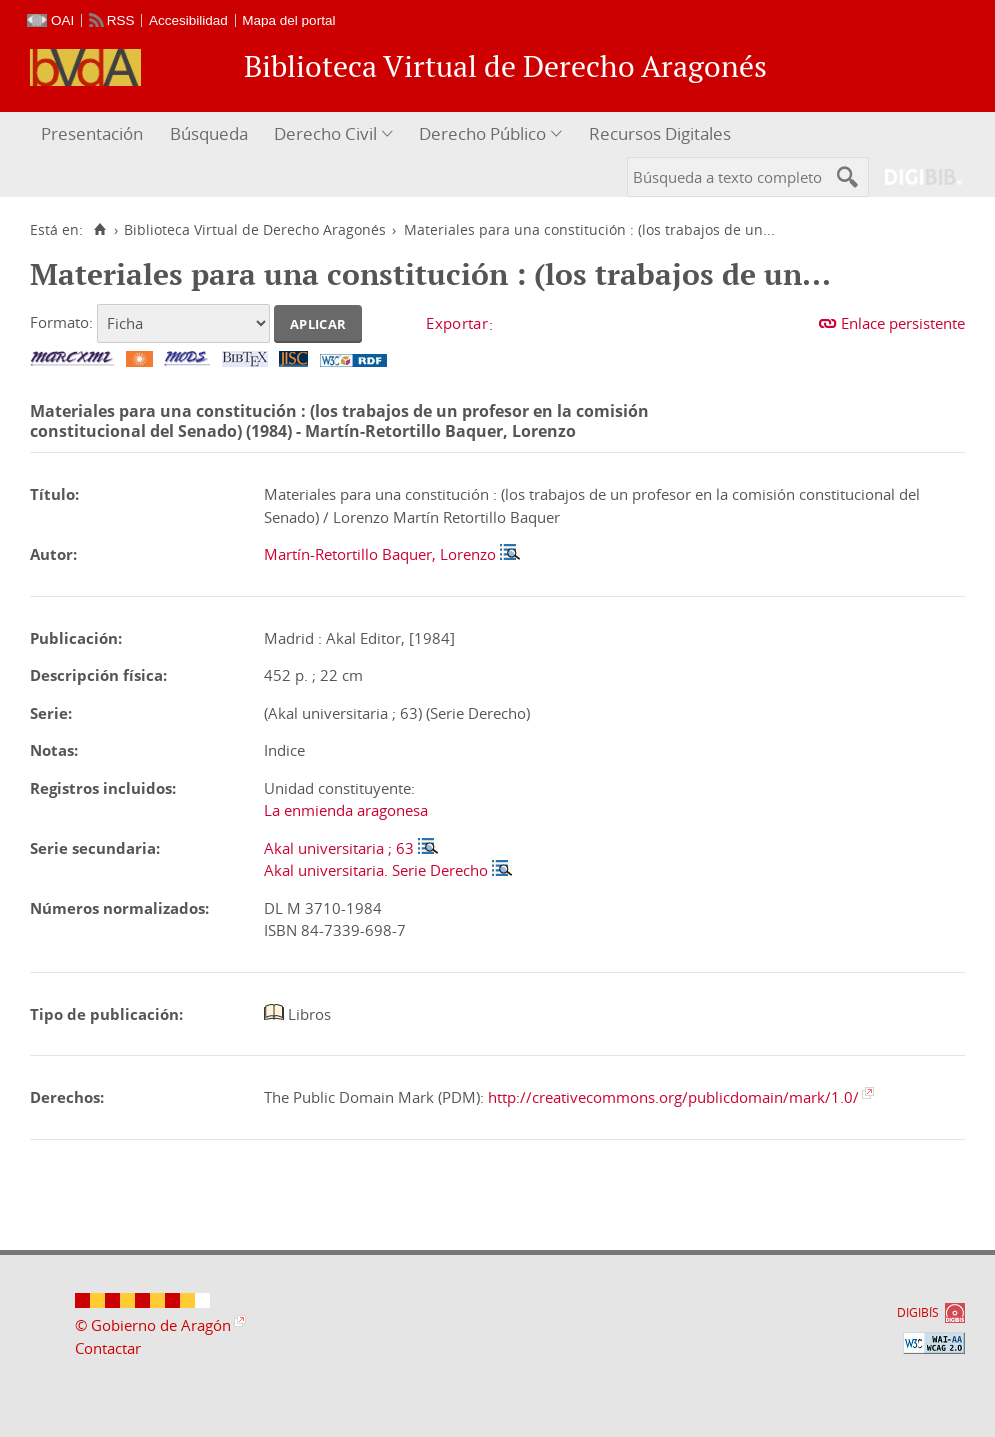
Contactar (108, 1348)
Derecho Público (482, 133)
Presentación (92, 133)
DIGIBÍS (918, 1312)
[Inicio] (99, 230)
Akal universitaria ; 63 (339, 848)
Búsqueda (209, 133)
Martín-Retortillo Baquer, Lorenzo (380, 554)
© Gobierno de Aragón (153, 1325)
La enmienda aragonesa (346, 810)
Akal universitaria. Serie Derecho (376, 870)
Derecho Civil (325, 133)
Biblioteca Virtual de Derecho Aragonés (255, 230)
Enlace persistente (903, 323)
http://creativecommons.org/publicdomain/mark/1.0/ (673, 1097)
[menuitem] (94, 134)
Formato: (61, 322)
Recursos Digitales (660, 133)
